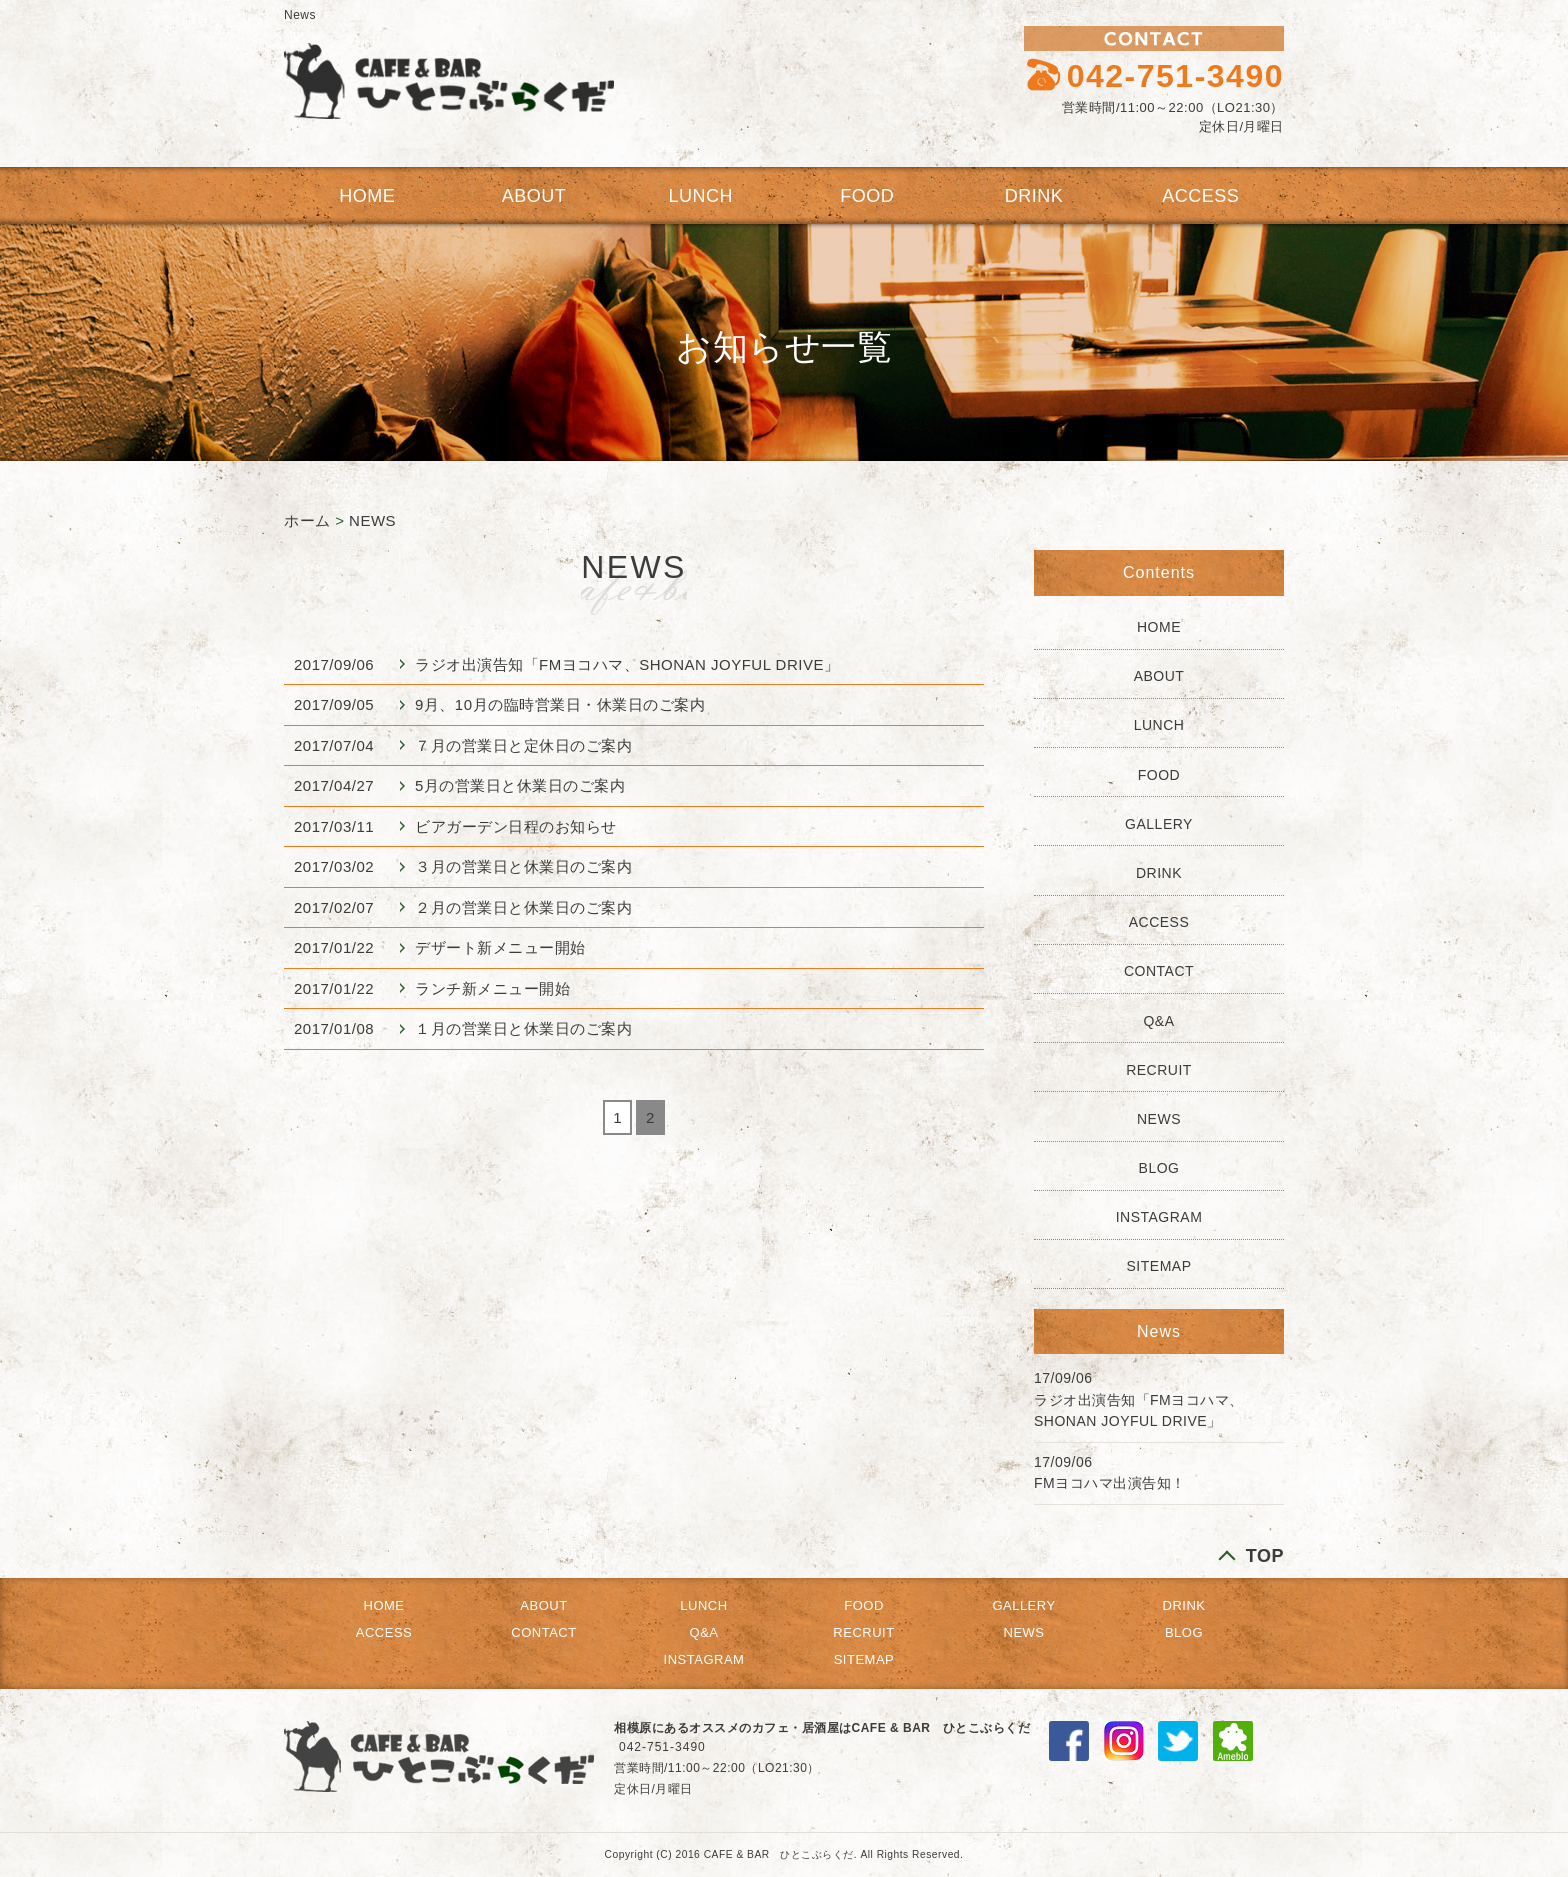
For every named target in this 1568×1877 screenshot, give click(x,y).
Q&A (1158, 1021)
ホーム (307, 520)
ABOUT (534, 196)
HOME (367, 196)
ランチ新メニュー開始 (492, 988)
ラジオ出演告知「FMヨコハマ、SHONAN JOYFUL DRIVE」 (627, 664)
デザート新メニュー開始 (500, 947)
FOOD (867, 196)
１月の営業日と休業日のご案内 (523, 1028)
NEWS (372, 520)
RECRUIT (1159, 1070)
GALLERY (1159, 824)
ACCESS (1200, 196)
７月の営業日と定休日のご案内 (523, 745)
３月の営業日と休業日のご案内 (523, 866)
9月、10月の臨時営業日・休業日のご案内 (560, 704)
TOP (1265, 1556)
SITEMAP (1159, 1266)
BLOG (1159, 1168)
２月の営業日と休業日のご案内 (523, 907)
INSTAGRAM (1159, 1217)
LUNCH (700, 196)
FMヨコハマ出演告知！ (1110, 1483)
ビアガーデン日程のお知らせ (516, 826)
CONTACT (1159, 971)
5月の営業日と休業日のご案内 (520, 785)
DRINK (1034, 196)
